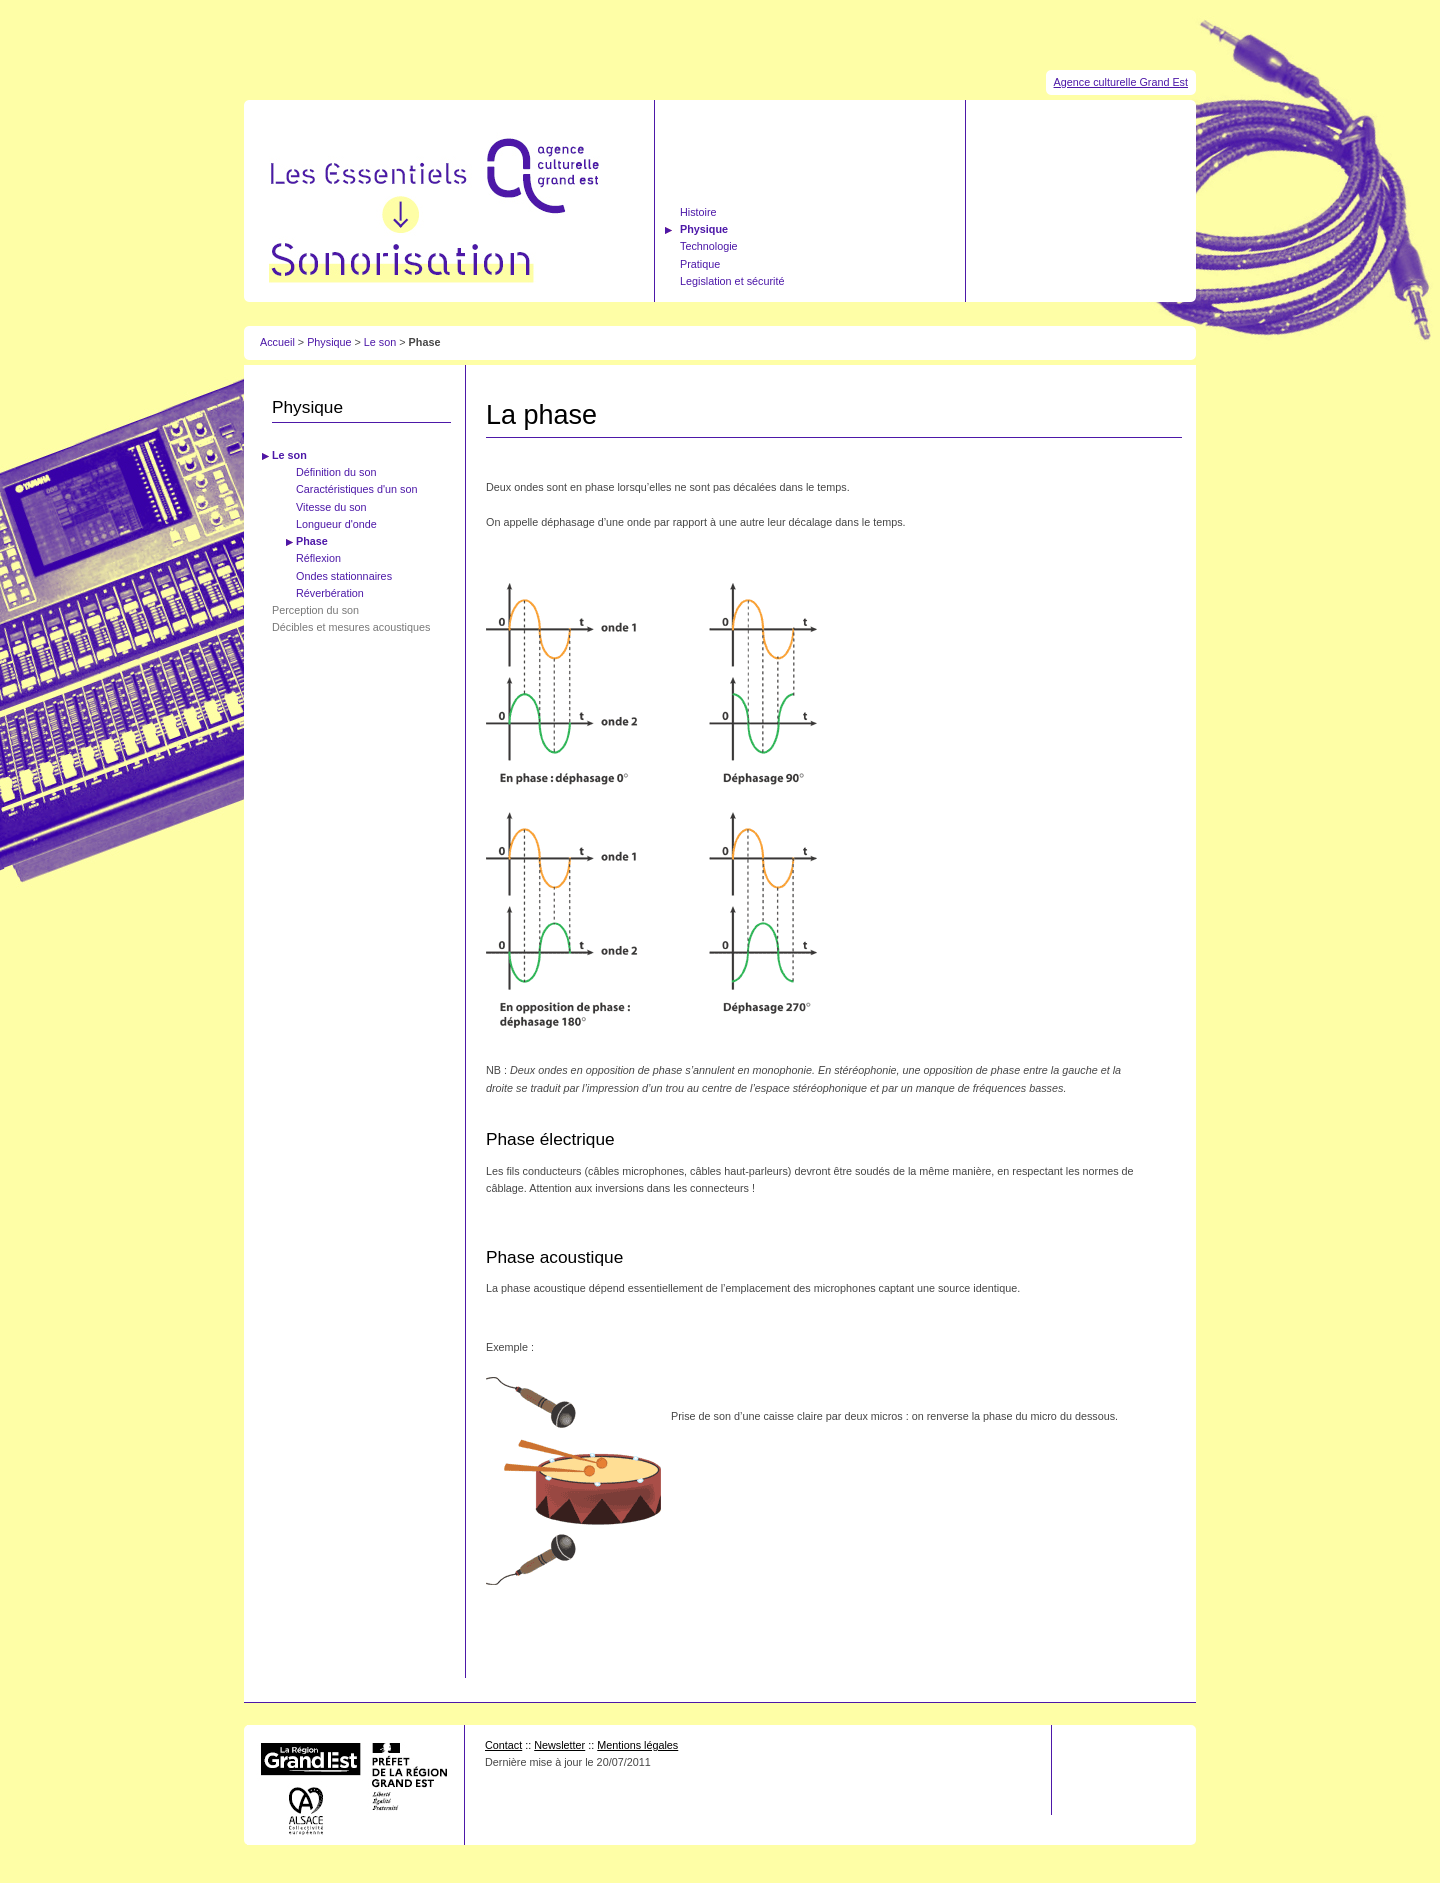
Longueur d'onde (336, 524)
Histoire (698, 212)
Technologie (709, 246)
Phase (312, 541)
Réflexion (318, 558)
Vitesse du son (331, 507)
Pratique (700, 264)
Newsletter (559, 1745)
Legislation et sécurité (732, 281)
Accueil (277, 342)
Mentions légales (637, 1745)
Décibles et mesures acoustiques (351, 627)
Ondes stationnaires (344, 576)
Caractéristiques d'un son (357, 489)
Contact (503, 1745)
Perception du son (315, 610)
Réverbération (330, 593)
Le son (381, 342)
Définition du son (336, 472)
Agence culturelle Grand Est (1121, 82)
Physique (704, 229)
